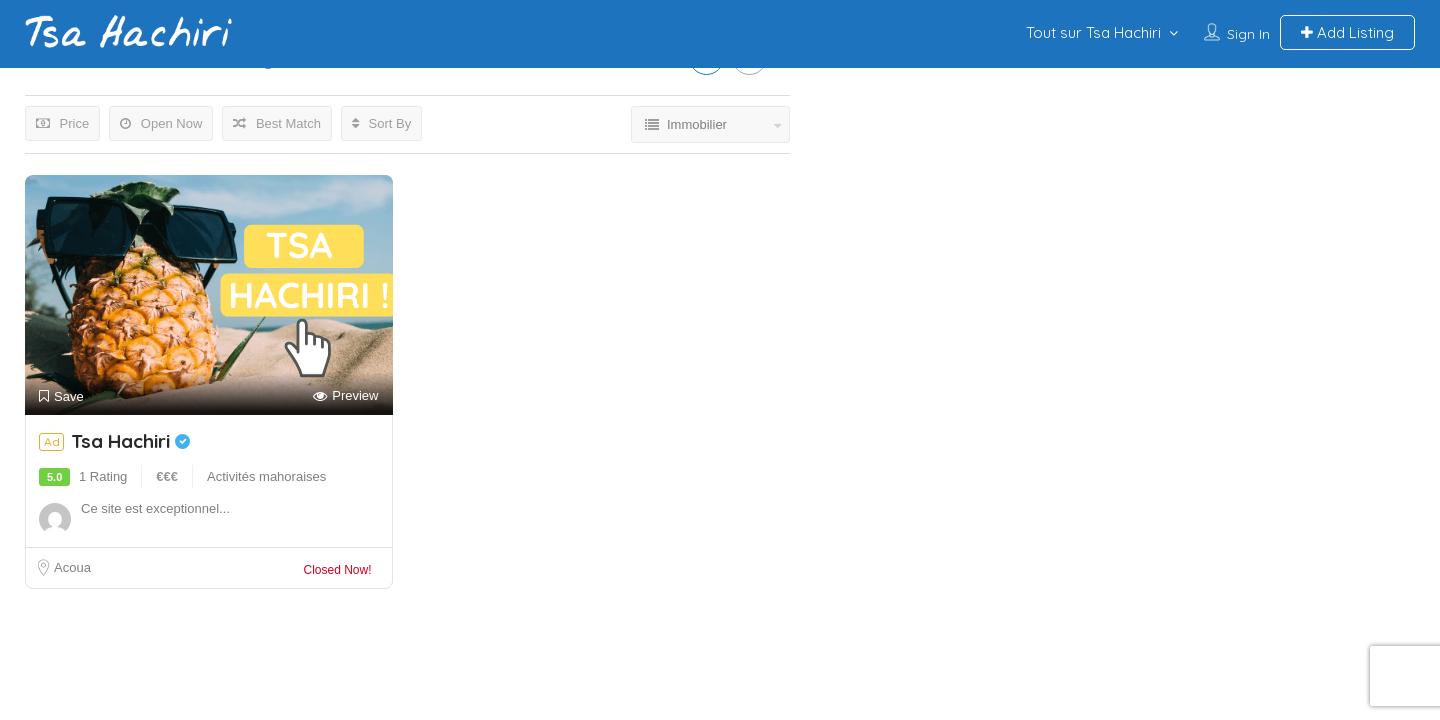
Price (62, 123)
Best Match (277, 123)
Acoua (72, 567)
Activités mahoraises (266, 476)
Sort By (381, 123)
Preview (345, 396)
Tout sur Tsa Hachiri (1093, 32)
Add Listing (1347, 32)
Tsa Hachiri (130, 441)
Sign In (1248, 34)
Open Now (161, 123)
